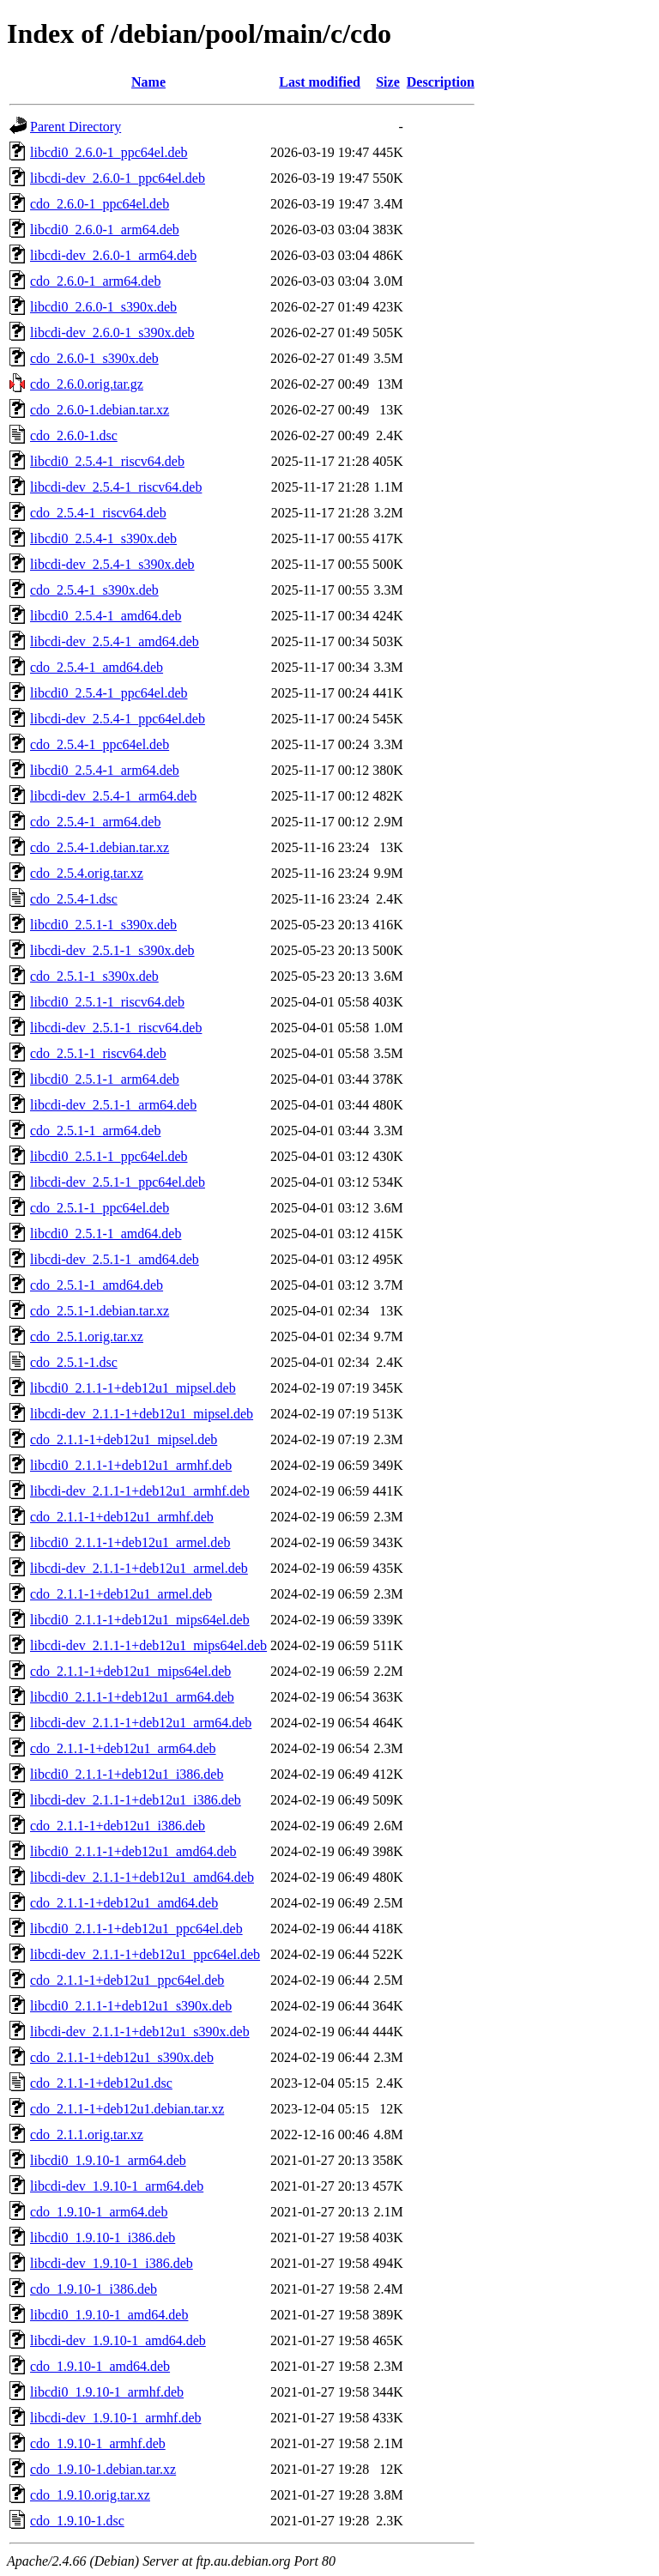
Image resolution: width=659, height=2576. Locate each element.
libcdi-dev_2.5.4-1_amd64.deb (114, 641)
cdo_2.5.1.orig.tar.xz (86, 1336)
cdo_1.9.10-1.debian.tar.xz (103, 2469)
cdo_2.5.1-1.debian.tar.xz (99, 1310)
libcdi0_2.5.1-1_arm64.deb (104, 1079)
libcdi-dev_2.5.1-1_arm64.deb (113, 1105)
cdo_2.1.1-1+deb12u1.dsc (101, 2083)
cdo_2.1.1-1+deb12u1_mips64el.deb (130, 1671)
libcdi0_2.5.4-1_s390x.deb (103, 538)
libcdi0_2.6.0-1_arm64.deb (104, 229)
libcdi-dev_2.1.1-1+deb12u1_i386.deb (135, 1800)
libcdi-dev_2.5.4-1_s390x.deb (112, 564)
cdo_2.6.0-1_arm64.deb (95, 281)
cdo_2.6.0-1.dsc (74, 435)
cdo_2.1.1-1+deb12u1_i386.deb (117, 1825)
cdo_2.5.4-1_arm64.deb (95, 821)
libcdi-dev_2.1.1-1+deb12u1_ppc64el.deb (145, 1954)
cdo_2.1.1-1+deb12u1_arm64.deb (123, 1748)
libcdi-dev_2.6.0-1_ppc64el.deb (117, 178)
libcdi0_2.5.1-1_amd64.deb (105, 1233)
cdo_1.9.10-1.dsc (77, 2520)
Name (148, 82)
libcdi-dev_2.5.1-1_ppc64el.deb (117, 1182)
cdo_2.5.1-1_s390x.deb (94, 976)
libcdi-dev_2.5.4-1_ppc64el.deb (117, 718)
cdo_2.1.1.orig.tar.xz (86, 2134)
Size (388, 82)
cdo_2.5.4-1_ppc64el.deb (99, 744)
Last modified (319, 82)
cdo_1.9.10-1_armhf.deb (98, 2443)
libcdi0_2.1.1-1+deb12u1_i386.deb (126, 1774)
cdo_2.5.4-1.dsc (74, 899)
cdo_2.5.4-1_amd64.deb (96, 667)
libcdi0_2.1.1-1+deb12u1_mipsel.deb (133, 1388)
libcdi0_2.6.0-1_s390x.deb (103, 306)
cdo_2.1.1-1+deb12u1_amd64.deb (124, 1903)
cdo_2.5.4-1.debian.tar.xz (99, 847)
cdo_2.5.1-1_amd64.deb (96, 1285)
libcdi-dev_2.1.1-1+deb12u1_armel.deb (139, 1568)
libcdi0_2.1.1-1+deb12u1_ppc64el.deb (136, 1928)
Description (441, 82)
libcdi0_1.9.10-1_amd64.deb (109, 2314)
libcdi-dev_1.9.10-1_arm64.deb (116, 2186)
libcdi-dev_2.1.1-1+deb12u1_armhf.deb (140, 1491)
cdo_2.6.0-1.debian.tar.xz (99, 409)
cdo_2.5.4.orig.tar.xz (86, 873)
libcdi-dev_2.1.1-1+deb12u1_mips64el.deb (148, 1645)
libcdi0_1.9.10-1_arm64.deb (108, 2160)
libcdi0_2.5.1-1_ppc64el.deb (109, 1156)
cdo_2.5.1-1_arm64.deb (95, 1130)
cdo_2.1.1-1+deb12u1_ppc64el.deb (127, 1980)
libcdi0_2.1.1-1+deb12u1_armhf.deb (131, 1465)
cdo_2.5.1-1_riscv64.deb (98, 1053)
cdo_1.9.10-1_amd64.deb (100, 2366)
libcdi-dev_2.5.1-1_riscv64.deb (116, 1027)
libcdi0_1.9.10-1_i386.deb (102, 2237)
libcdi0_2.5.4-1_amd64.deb (105, 615)
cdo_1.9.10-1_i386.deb (93, 2289)
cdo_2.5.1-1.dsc (74, 1362)
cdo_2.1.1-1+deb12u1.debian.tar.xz (127, 2108)
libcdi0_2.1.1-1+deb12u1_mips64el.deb (140, 1619)
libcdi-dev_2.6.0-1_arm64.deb (113, 255)
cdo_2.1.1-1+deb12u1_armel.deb (121, 1594)
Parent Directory (75, 126)
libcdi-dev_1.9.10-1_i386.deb (111, 2263)
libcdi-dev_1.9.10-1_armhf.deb (116, 2417)
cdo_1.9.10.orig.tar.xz (90, 2495)
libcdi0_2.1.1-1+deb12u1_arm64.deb (132, 1697)
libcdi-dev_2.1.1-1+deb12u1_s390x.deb (140, 2031)
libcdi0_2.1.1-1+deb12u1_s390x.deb (131, 2006)
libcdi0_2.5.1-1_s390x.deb (103, 924)
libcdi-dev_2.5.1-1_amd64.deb (114, 1259)
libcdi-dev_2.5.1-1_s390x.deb (112, 950)
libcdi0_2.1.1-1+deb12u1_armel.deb (130, 1542)
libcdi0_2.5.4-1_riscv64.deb (107, 461)
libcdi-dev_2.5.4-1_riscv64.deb (116, 487)
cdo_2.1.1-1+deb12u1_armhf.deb (122, 1516)
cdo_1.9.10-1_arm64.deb (98, 2211)
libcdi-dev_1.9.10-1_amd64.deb (118, 2340)
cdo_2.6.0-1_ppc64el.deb (99, 204)
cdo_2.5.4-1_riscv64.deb (98, 512)
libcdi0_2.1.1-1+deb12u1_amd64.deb (133, 1851)
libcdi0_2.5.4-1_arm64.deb (104, 770)
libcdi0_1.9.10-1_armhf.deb (107, 2392)
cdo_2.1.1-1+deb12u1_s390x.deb (122, 2057)
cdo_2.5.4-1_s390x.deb (94, 590)
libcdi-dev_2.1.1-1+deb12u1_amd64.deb (142, 1877)
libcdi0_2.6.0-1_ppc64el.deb (109, 152)
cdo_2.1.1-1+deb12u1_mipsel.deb (123, 1439)
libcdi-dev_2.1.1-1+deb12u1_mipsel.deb (141, 1413)
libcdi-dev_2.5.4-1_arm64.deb (113, 796)
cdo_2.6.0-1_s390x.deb (94, 358)
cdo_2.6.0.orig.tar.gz (86, 384)
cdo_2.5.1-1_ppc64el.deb (99, 1207)
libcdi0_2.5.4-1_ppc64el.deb (109, 693)
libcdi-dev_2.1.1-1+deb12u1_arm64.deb (140, 1722)
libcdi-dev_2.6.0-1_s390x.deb (112, 332)
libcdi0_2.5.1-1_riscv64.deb (107, 1002)
